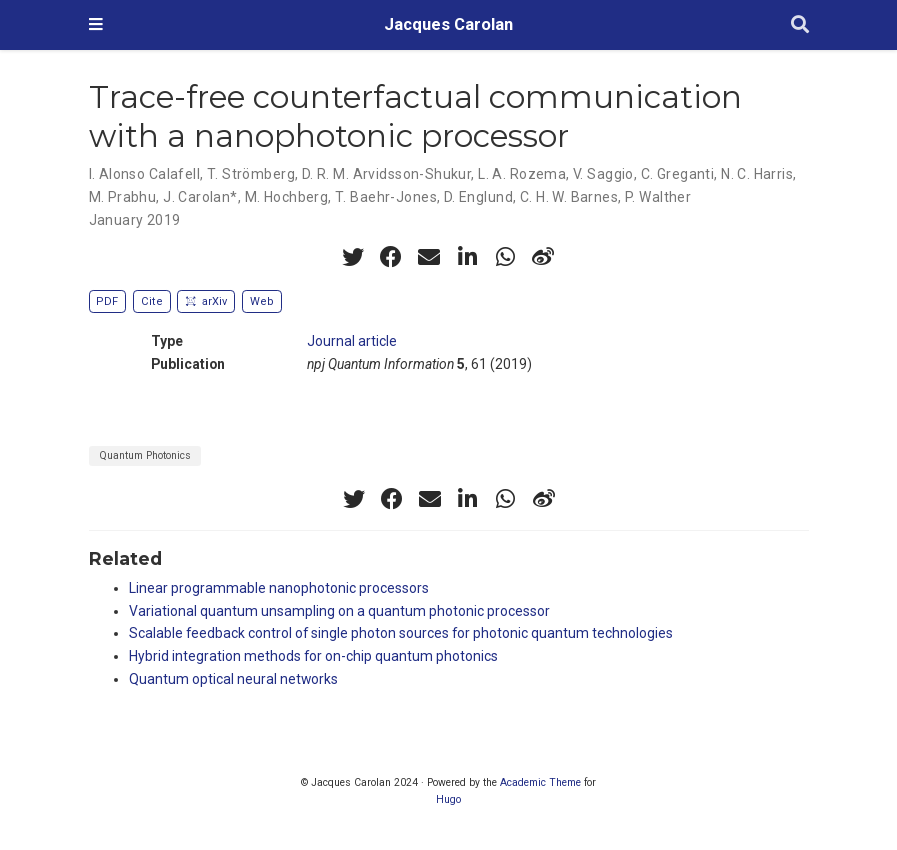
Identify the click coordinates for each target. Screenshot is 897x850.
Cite (152, 301)
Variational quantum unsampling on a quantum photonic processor (339, 611)
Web (262, 301)
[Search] (800, 25)
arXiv (206, 301)
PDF (107, 301)
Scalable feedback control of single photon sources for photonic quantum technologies (401, 633)
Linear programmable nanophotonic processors (279, 588)
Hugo (448, 799)
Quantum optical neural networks (233, 679)
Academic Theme (540, 782)
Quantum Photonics (145, 455)
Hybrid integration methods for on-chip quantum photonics (313, 656)
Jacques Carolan (448, 24)
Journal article (352, 341)
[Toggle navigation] (96, 25)
